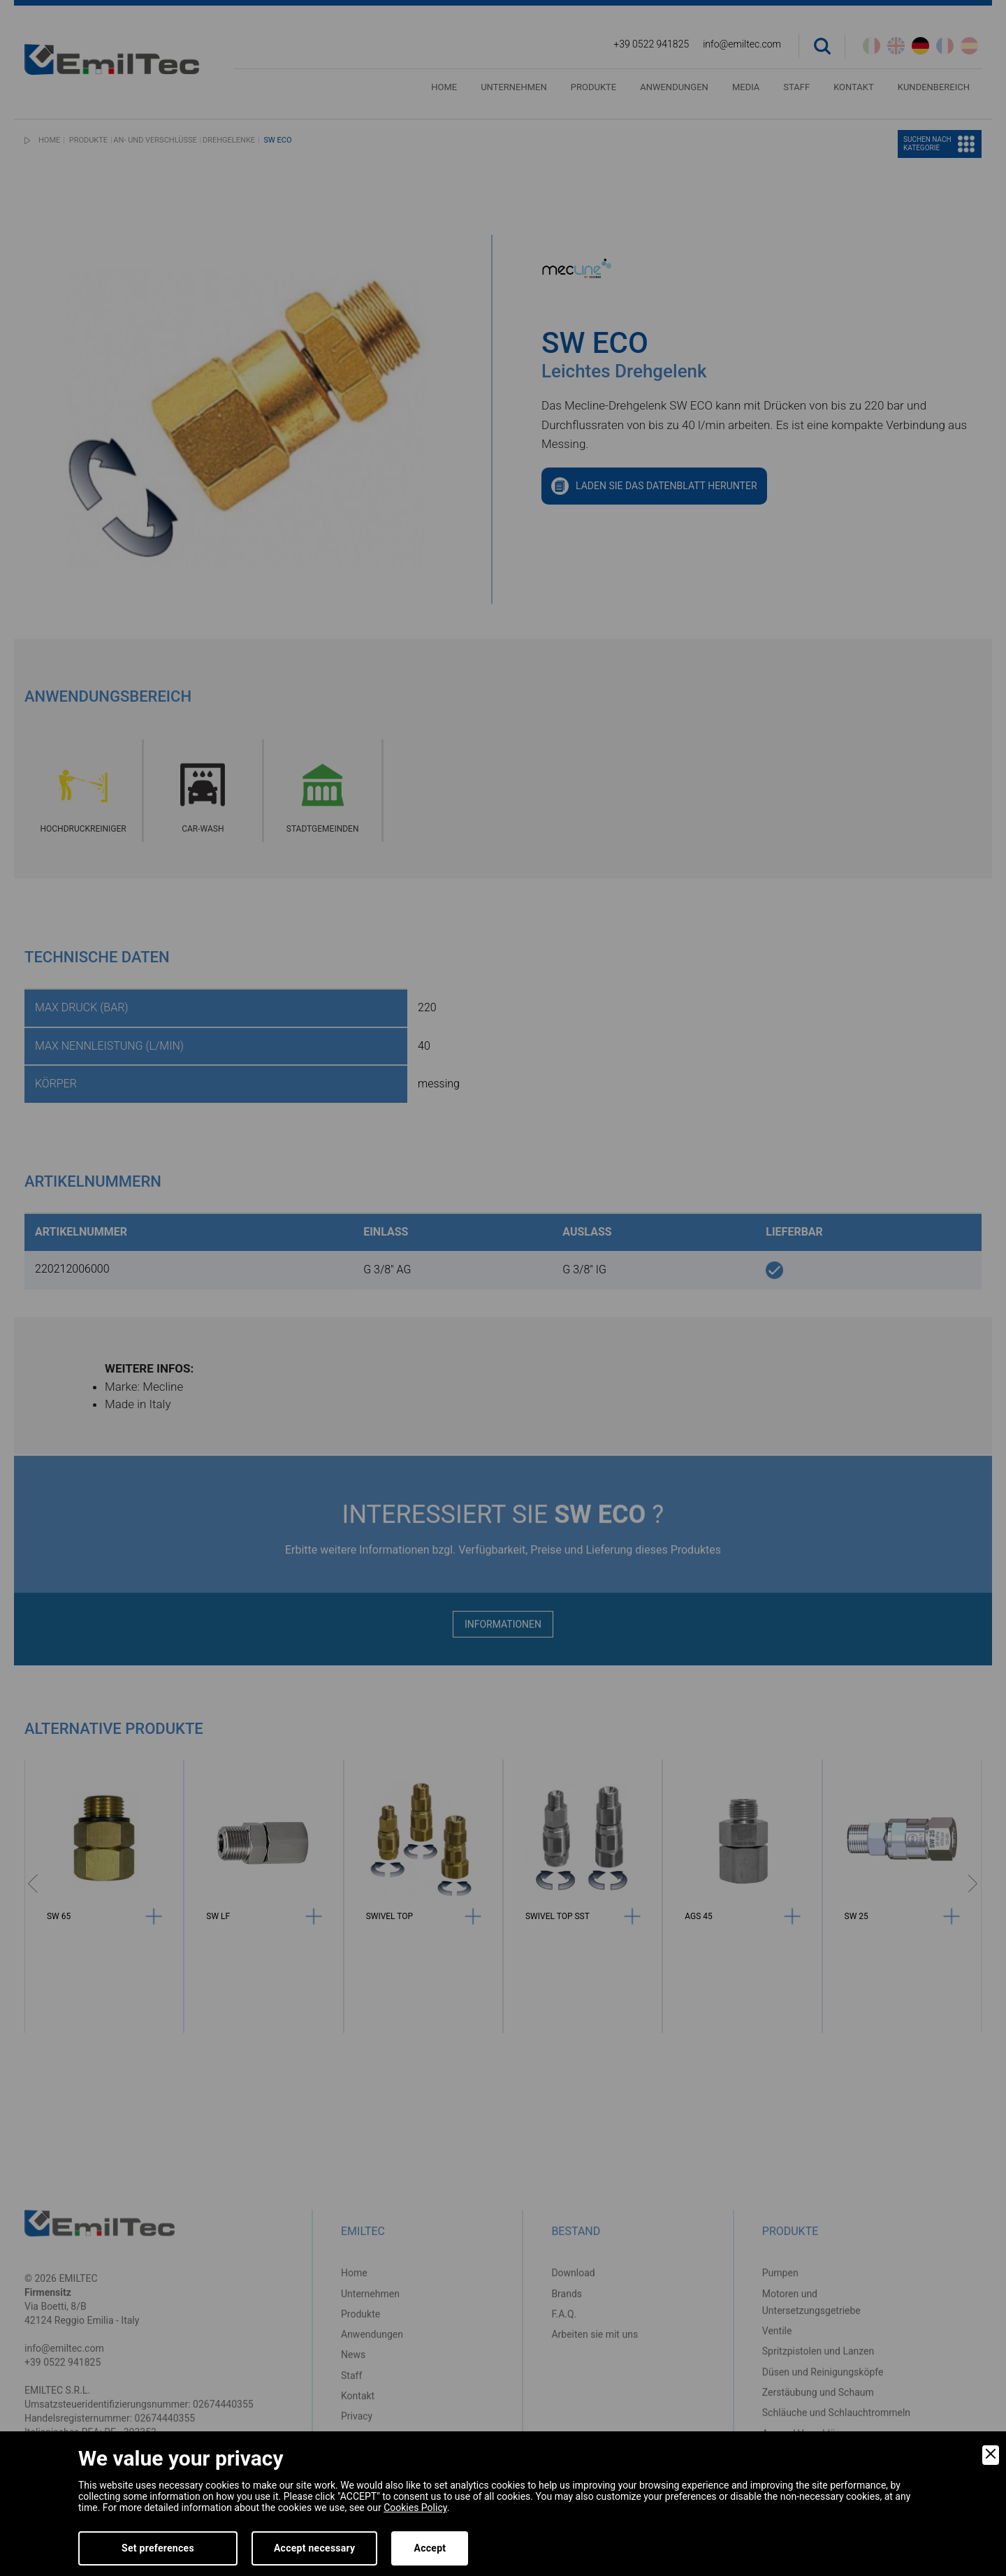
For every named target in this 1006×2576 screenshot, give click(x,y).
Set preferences (158, 2548)
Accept (430, 2548)
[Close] (990, 2455)
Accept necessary (315, 2548)
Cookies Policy (415, 2507)
